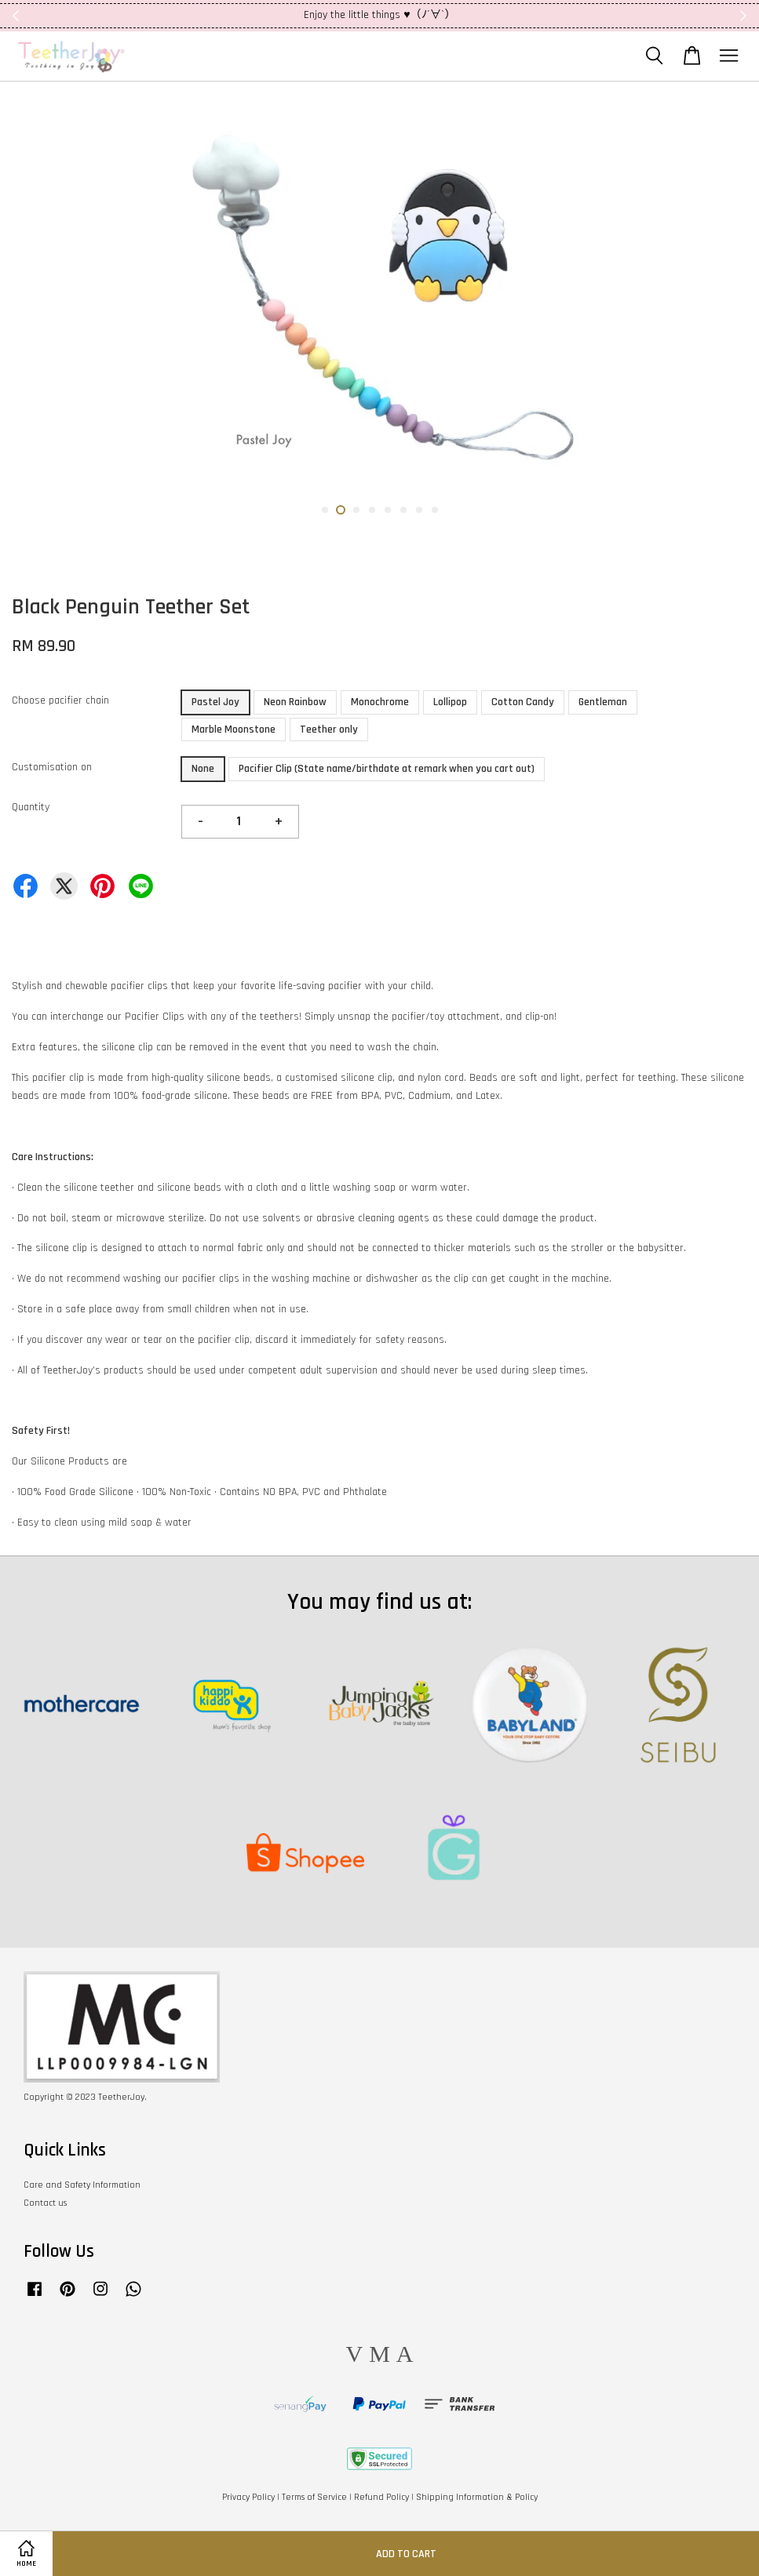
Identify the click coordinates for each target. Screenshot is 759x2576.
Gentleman (602, 702)
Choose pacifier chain (60, 700)
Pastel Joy (215, 702)
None (203, 769)
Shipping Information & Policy (477, 2497)
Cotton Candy (522, 702)
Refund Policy (381, 2497)
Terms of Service (314, 2497)
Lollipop (450, 702)
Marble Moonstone (234, 729)
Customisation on (52, 767)
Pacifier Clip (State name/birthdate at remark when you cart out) (387, 769)
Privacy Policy (248, 2497)
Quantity (30, 807)
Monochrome (380, 702)
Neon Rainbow (295, 702)
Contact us (45, 2203)
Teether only (329, 729)
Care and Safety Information (82, 2185)
